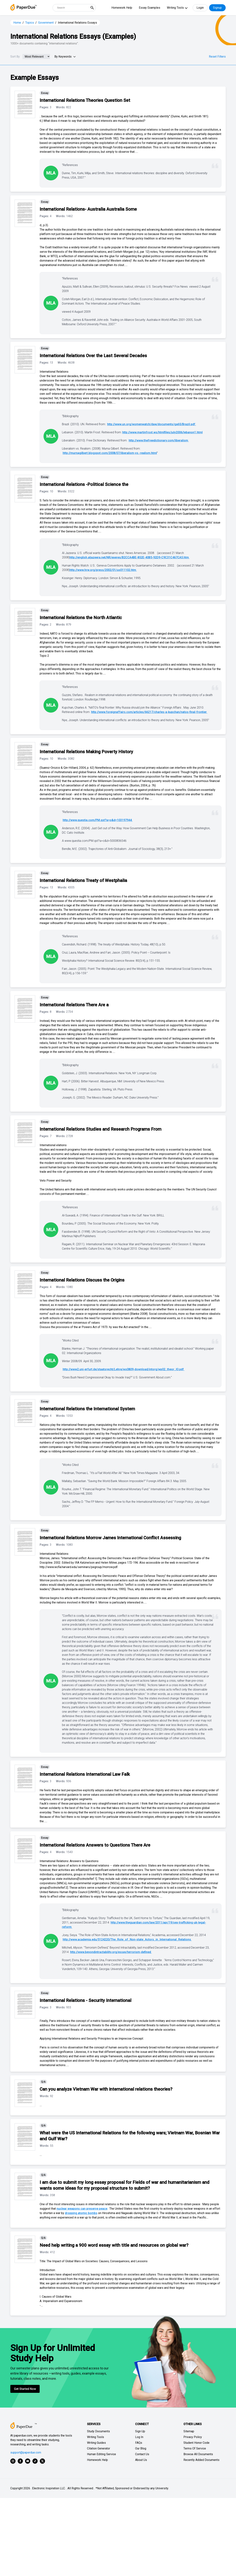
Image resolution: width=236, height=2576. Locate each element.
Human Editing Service (101, 2532)
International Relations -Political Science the (85, 496)
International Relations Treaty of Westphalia (85, 902)
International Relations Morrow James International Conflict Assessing (112, 1585)
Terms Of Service (194, 2526)
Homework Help (121, 7)
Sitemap (188, 2509)
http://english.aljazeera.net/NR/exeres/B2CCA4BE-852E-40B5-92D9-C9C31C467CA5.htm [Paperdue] (131, 569)
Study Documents (98, 2509)
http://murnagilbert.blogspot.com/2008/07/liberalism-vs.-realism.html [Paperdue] (111, 461)
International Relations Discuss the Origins (83, 1316)
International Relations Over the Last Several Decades (95, 364)
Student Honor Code (196, 2521)
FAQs (138, 2521)
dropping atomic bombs (94, 2281)
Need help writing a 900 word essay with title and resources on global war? (115, 2321)
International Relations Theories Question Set (86, 102)
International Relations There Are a (75, 1030)
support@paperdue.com (25, 2530)
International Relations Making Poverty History (88, 770)
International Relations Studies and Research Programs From (102, 1158)
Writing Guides (96, 2521)
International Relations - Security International (87, 2058)
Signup (217, 7)
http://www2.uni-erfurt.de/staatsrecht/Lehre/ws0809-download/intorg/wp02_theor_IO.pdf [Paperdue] (125, 1406)
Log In (139, 2515)
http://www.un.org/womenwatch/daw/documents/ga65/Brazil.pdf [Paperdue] (153, 432)
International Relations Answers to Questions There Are (96, 1899)
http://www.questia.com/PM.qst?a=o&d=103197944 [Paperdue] (99, 839)
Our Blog (140, 2526)
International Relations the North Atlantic (82, 633)
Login (200, 7)
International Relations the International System (89, 1449)
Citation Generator (98, 2526)
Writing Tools (175, 7)
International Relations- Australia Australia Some (89, 214)
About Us (141, 2538)
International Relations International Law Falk (86, 1825)
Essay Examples (149, 7)
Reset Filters (217, 56)
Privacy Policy (192, 2515)
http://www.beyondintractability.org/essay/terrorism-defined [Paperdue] (112, 2007)
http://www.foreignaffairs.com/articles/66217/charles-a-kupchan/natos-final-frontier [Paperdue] (151, 727)
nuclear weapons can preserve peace (93, 2277)
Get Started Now (25, 2467)
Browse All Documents (198, 2532)
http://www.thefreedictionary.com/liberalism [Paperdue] (160, 449)
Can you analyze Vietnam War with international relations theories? (107, 2150)
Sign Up (140, 2509)
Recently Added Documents (201, 2538)
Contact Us (142, 2532)
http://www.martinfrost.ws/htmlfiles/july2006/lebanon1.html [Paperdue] (164, 441)
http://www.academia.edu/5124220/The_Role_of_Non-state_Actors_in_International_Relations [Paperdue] (128, 1994)
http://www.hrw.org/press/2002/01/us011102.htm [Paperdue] (104, 581)
